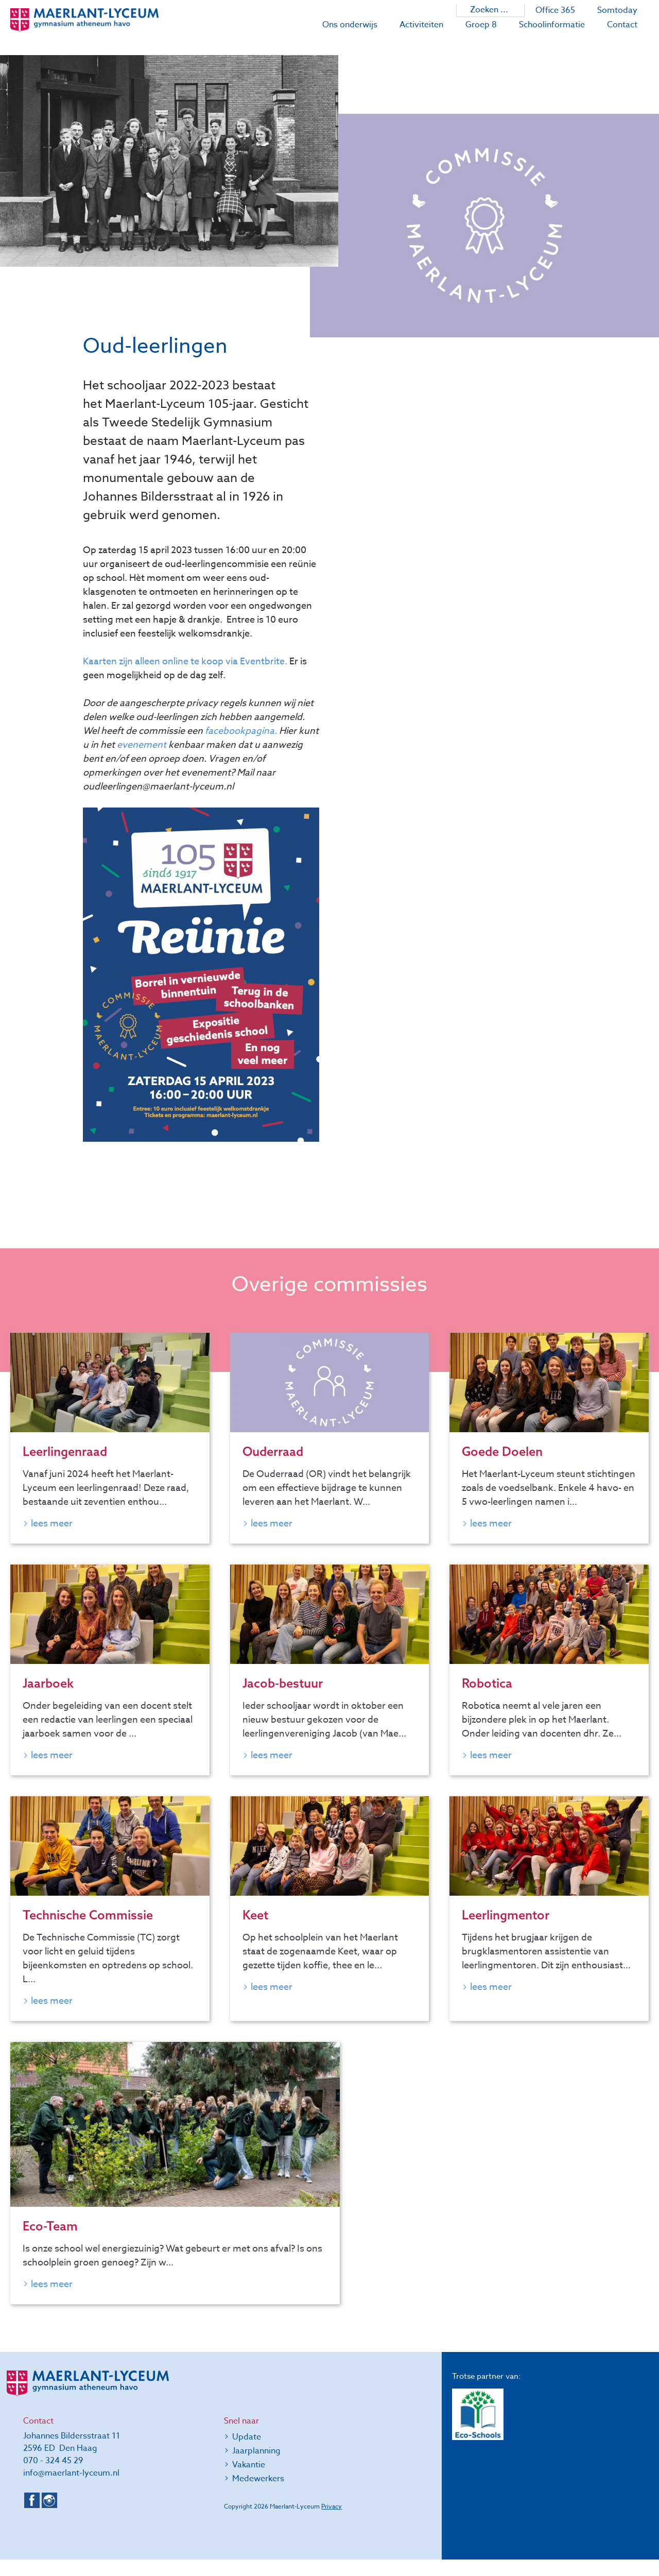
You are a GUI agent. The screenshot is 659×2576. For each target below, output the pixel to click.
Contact (622, 25)
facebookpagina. (241, 731)
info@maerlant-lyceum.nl (71, 2489)
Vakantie (248, 2481)
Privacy (331, 2522)
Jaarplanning (256, 2467)
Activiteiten (421, 25)
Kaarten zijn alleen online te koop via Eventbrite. (185, 661)
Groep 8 (481, 25)
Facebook (32, 2517)
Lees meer (52, 1525)
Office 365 (555, 10)
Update (246, 2453)
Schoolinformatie (552, 25)
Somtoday (617, 10)
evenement (141, 745)
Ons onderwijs (349, 25)
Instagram (49, 2517)
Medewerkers (258, 2495)
